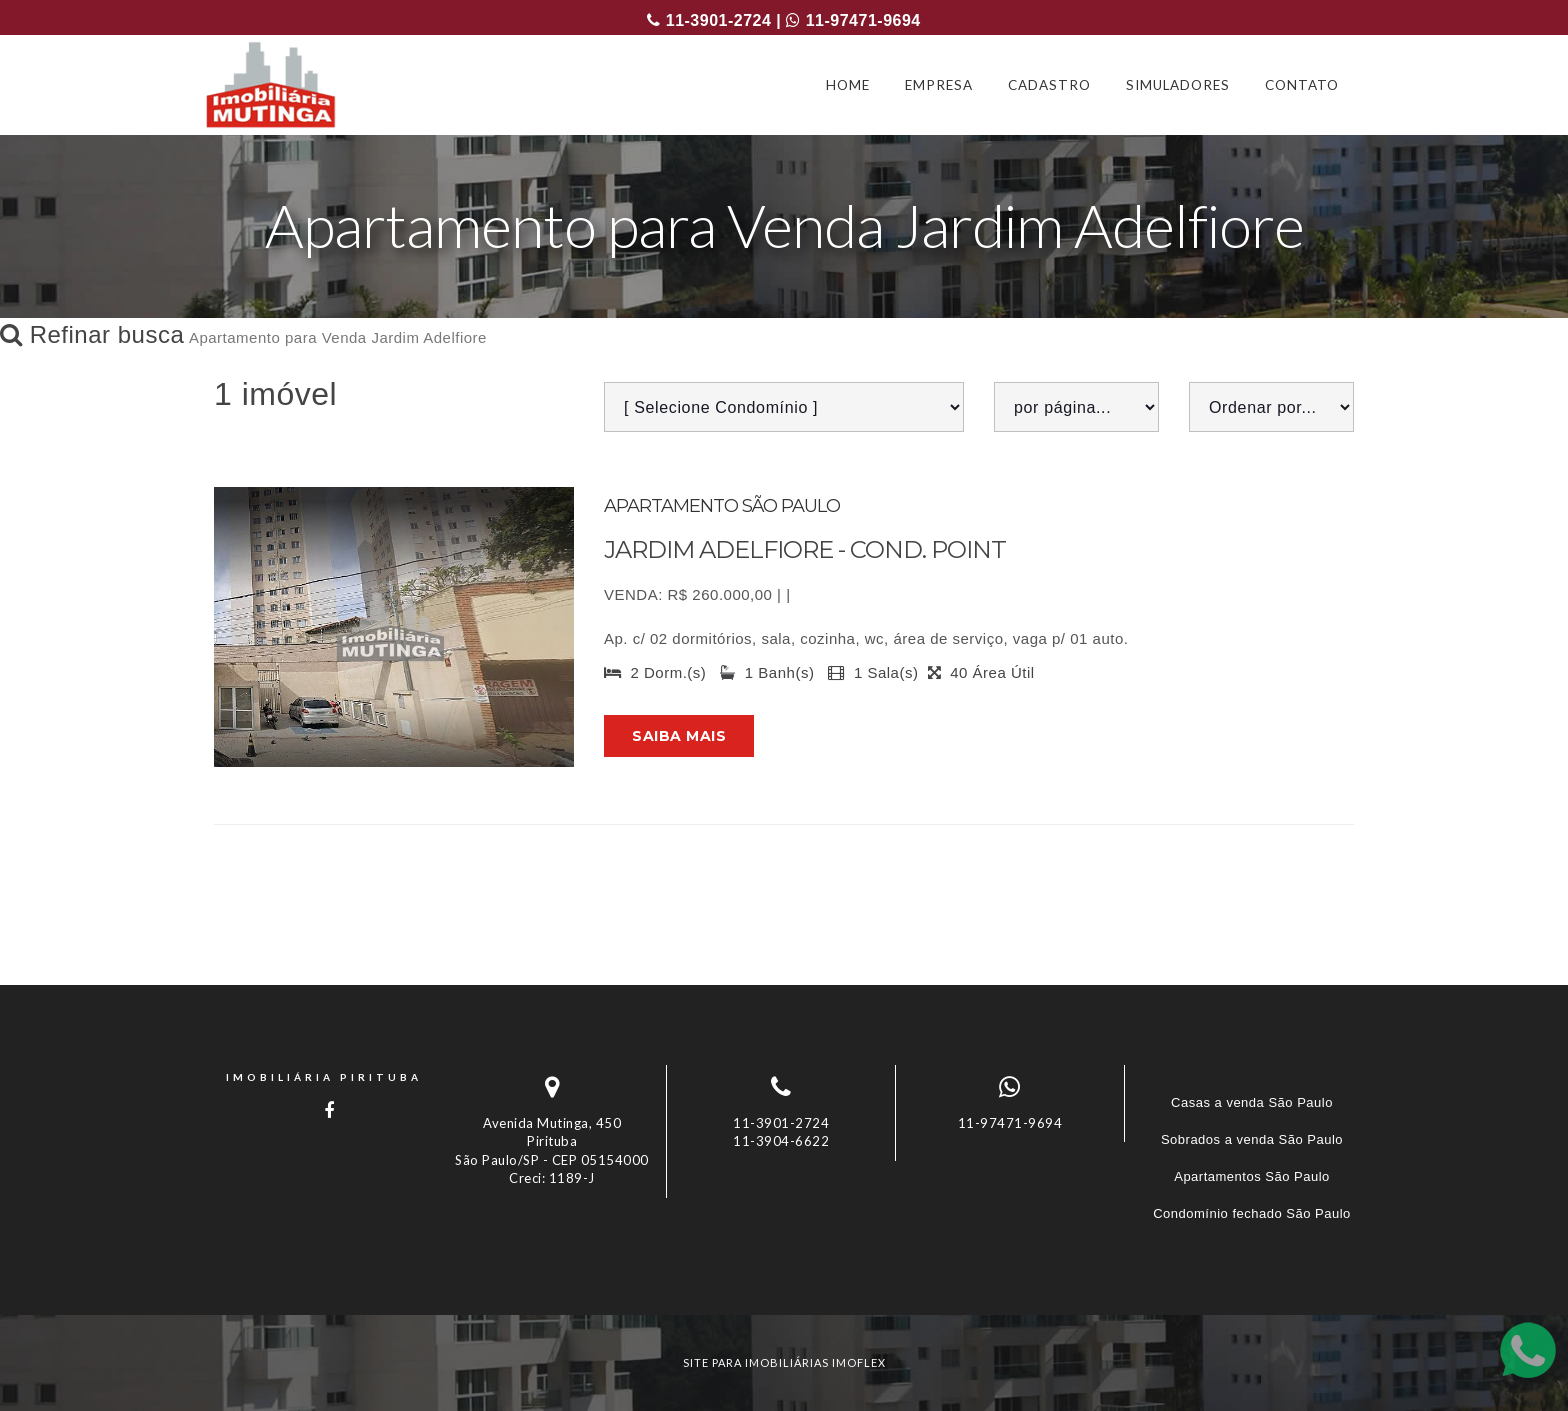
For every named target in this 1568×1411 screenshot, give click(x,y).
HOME (848, 85)
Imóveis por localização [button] (295, 1278)
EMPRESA (939, 85)
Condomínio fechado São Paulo (1252, 1213)
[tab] (784, 1278)
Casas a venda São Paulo (1252, 1102)
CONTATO (1302, 85)
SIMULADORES (1178, 85)
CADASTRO (1049, 85)
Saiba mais (679, 736)
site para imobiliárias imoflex (784, 1362)
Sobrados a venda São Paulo (1252, 1139)
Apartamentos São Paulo (1252, 1176)
